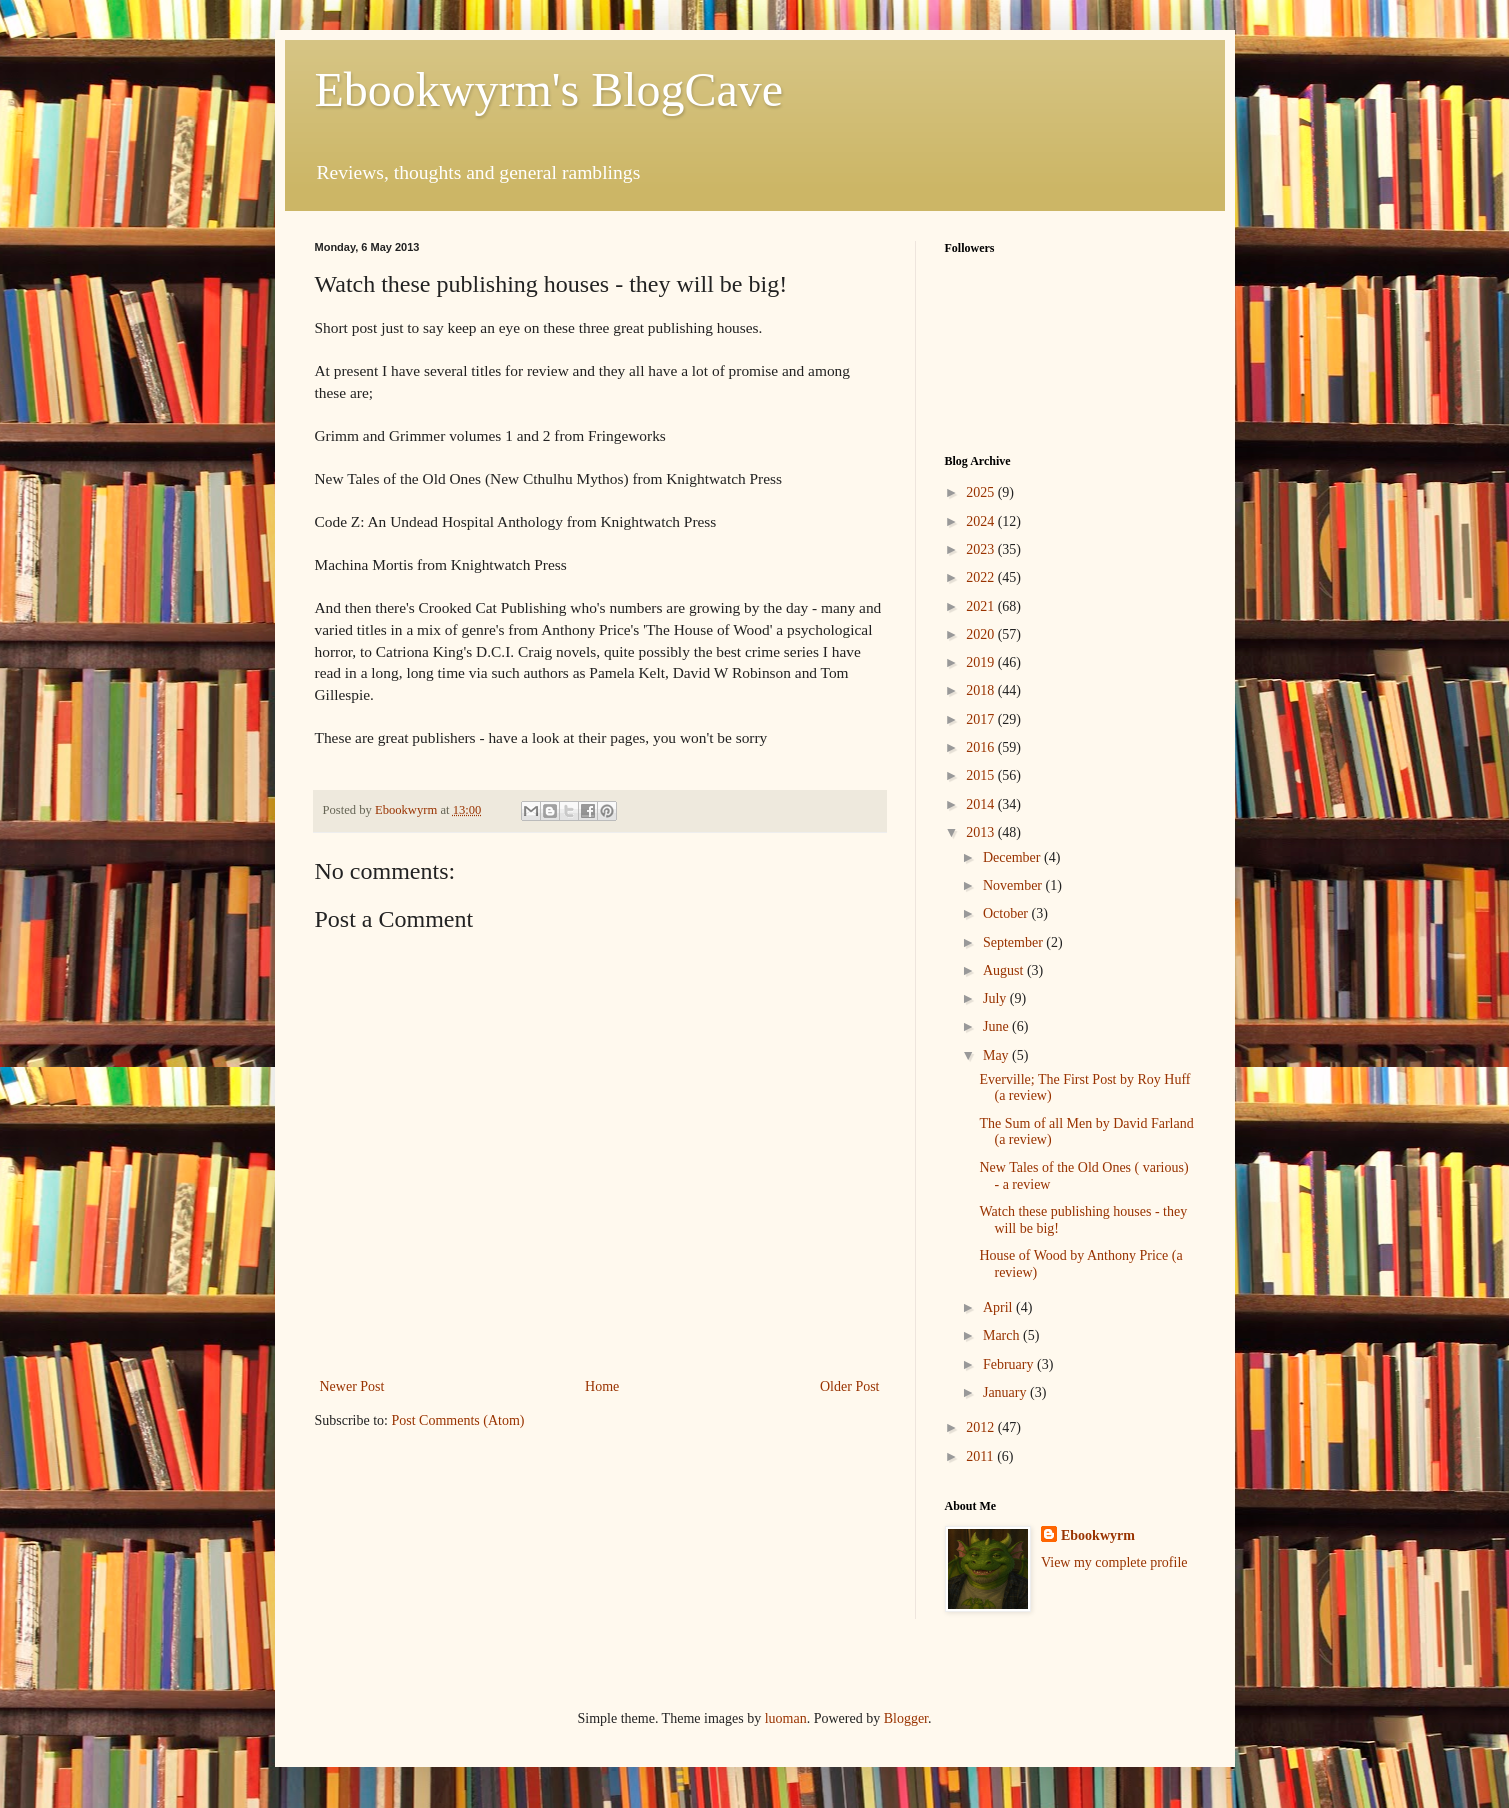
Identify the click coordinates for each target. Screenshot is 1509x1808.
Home (602, 1386)
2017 (982, 719)
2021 (982, 606)
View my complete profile (1114, 1562)
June (997, 1026)
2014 (982, 804)
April (999, 1307)
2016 (982, 747)
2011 (981, 1456)
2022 (982, 577)
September (1014, 942)
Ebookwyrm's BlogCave (549, 89)
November (1014, 885)
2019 (982, 662)
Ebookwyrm (1098, 1535)
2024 (982, 521)
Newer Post (352, 1386)
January (1006, 1392)
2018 (982, 690)
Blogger (906, 1718)
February (1010, 1364)
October (1007, 913)
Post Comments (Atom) (458, 1420)
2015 (982, 775)
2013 (982, 832)
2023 (982, 549)
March (1003, 1335)
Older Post (850, 1386)
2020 (982, 634)
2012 (982, 1427)
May (997, 1055)
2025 (982, 492)
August (1005, 970)
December (1013, 857)
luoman (786, 1718)
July (996, 998)
